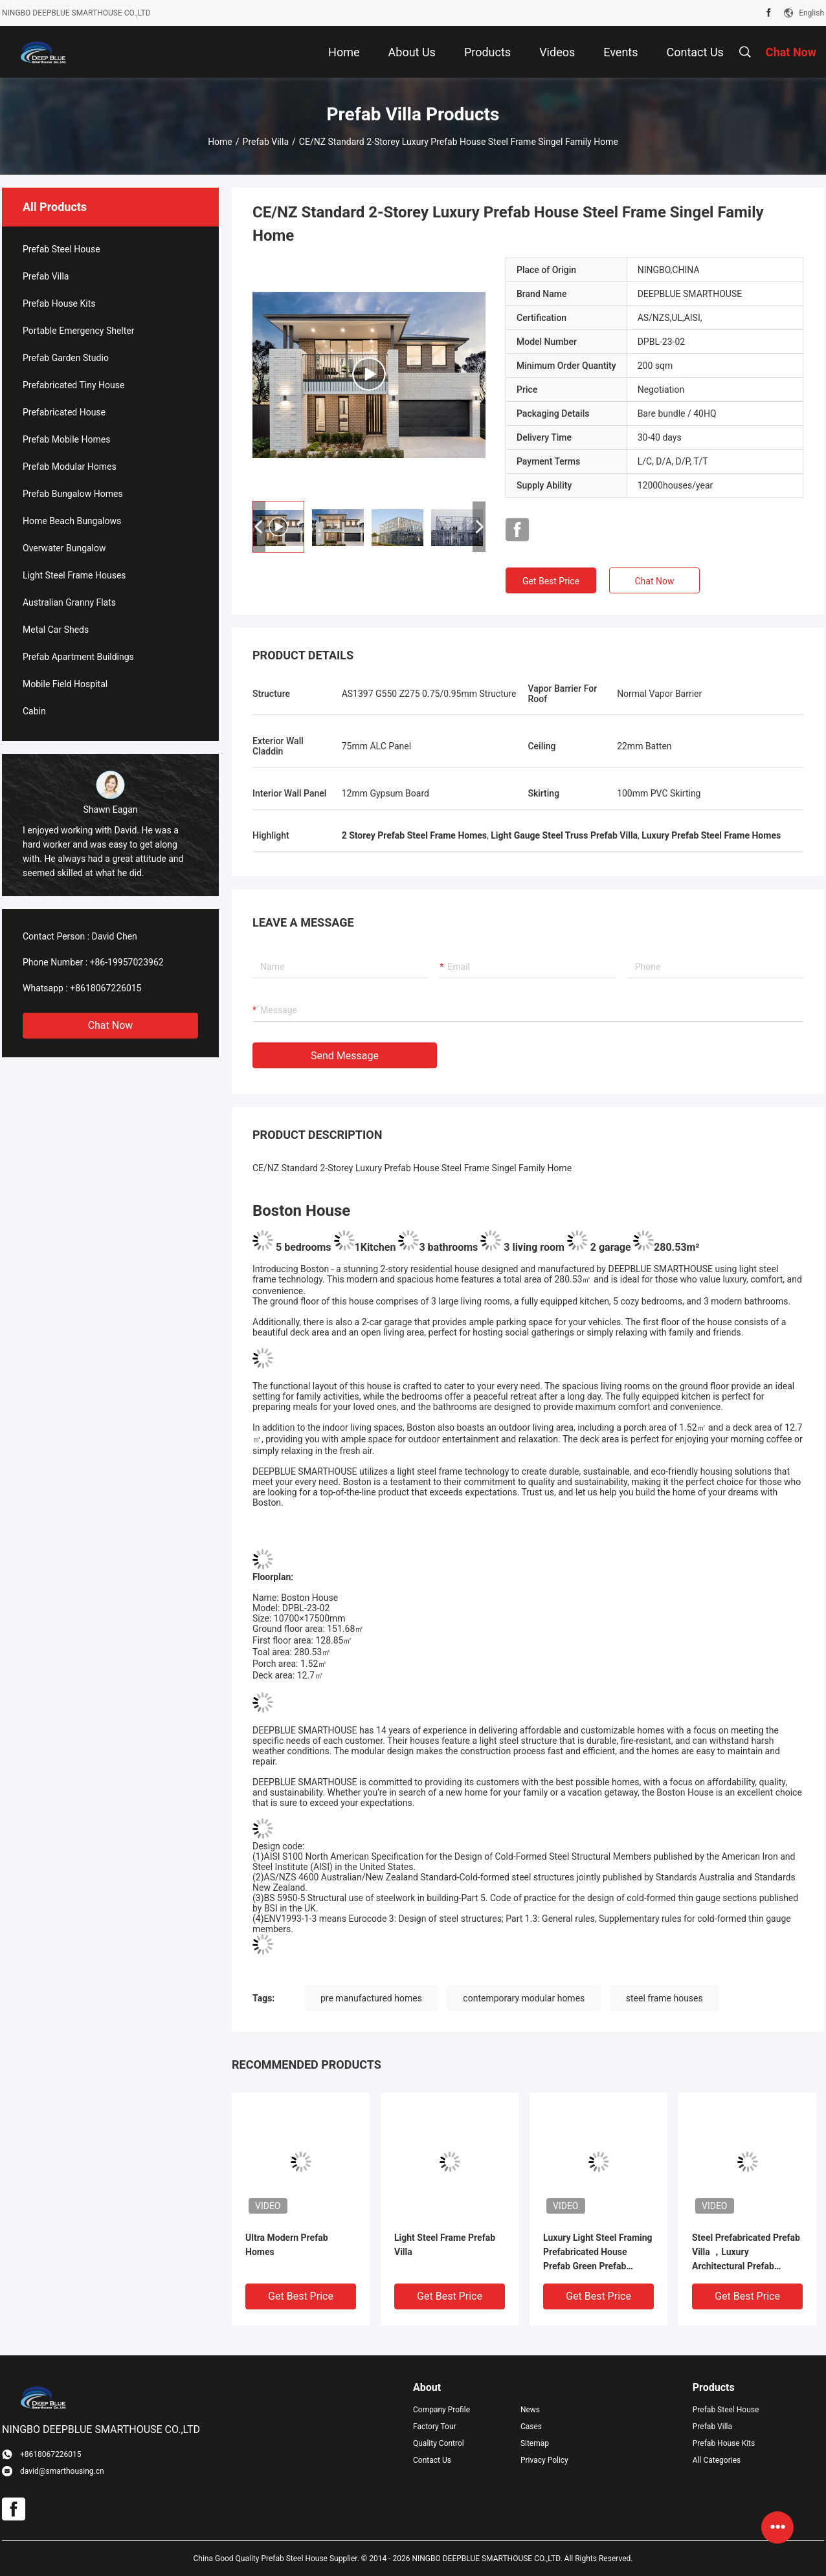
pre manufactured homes (371, 1998)
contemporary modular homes (524, 1998)
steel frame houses (664, 1998)
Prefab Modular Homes (70, 466)
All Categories (717, 2460)
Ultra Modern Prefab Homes (286, 2244)
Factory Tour (434, 2426)
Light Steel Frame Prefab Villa (444, 2244)
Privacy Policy (544, 2460)
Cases (531, 2426)
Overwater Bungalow (64, 548)
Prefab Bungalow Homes (73, 494)
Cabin (34, 711)
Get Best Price (550, 581)
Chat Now (110, 1025)
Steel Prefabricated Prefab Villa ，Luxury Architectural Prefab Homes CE (746, 2252)
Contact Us (432, 2460)
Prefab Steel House (61, 249)
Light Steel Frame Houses (74, 575)
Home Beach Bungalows (72, 521)
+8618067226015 (105, 988)
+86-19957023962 (127, 962)
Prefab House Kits (59, 303)
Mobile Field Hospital (65, 684)
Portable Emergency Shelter (78, 330)
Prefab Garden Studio (66, 358)
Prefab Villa (266, 142)
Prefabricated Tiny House (73, 385)
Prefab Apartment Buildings (78, 657)
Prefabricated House (64, 412)
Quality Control (438, 2443)
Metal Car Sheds (56, 629)
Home (220, 142)
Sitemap (534, 2443)
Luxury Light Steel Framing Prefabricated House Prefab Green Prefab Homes (598, 2252)
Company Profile (441, 2409)
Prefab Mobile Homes (66, 439)
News (530, 2409)
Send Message (345, 1056)
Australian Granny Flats (69, 602)
